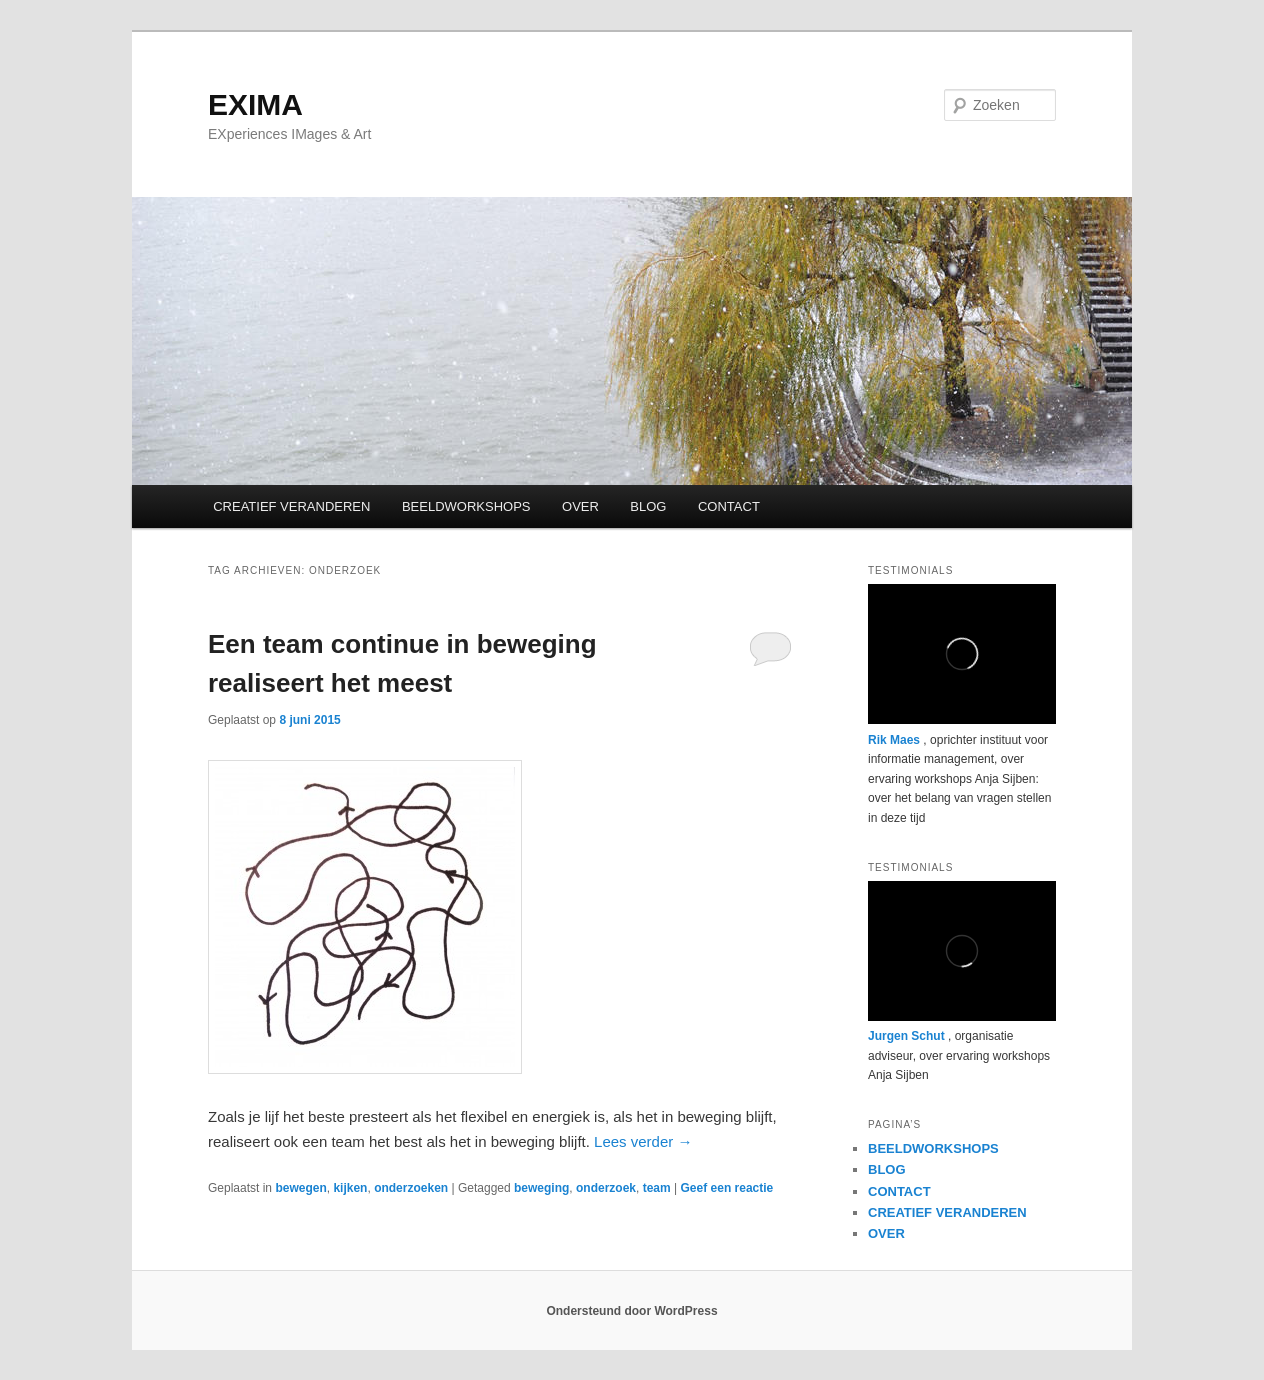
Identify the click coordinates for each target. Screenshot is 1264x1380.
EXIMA (255, 104)
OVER (580, 506)
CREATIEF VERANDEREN (291, 506)
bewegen (300, 1188)
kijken (350, 1188)
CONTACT (729, 506)
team (657, 1188)
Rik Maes (894, 740)
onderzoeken (411, 1188)
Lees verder (643, 1141)
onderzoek (606, 1188)
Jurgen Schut (906, 1036)
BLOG (648, 506)
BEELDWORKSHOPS (466, 506)
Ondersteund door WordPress (631, 1311)
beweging (541, 1188)
